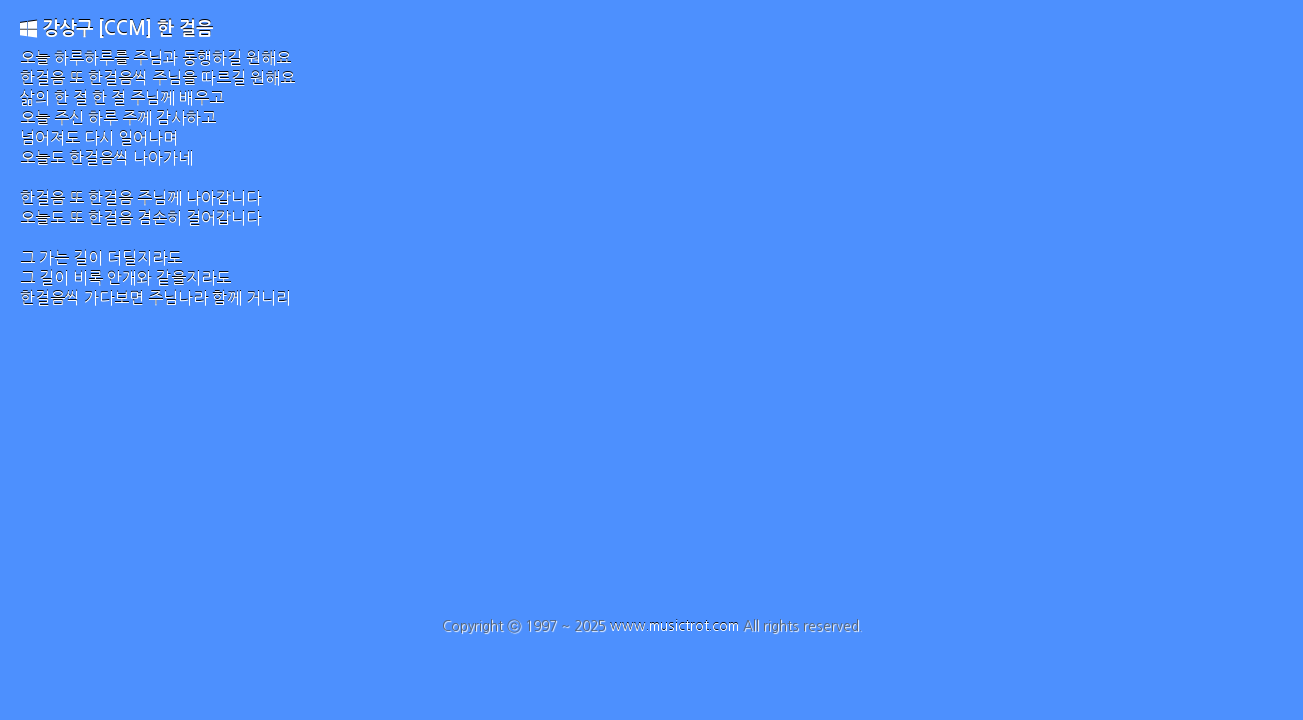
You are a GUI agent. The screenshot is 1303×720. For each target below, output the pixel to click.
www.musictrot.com (674, 626)
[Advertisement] (652, 468)
